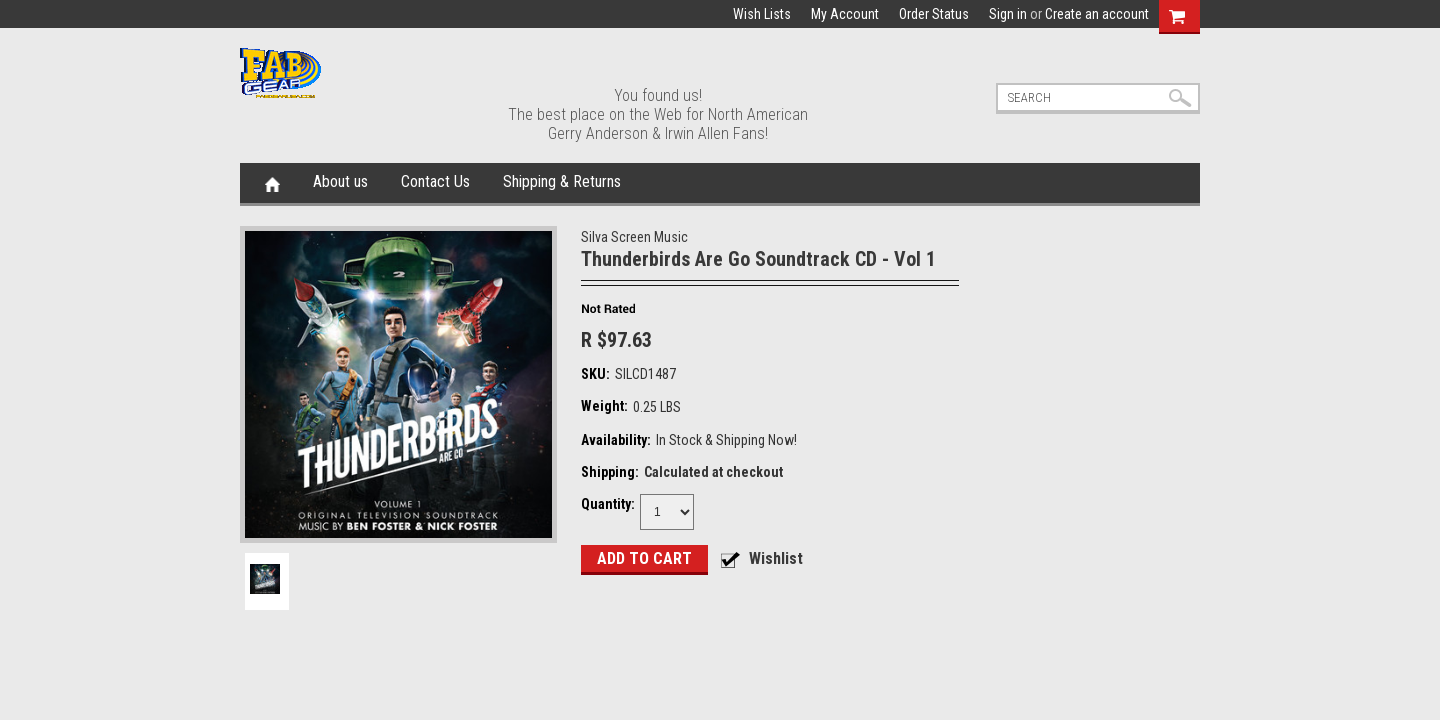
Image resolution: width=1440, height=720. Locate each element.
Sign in (1008, 14)
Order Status (934, 14)
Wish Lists (762, 14)
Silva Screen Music (634, 237)
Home (272, 183)
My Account (845, 14)
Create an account (1097, 14)
